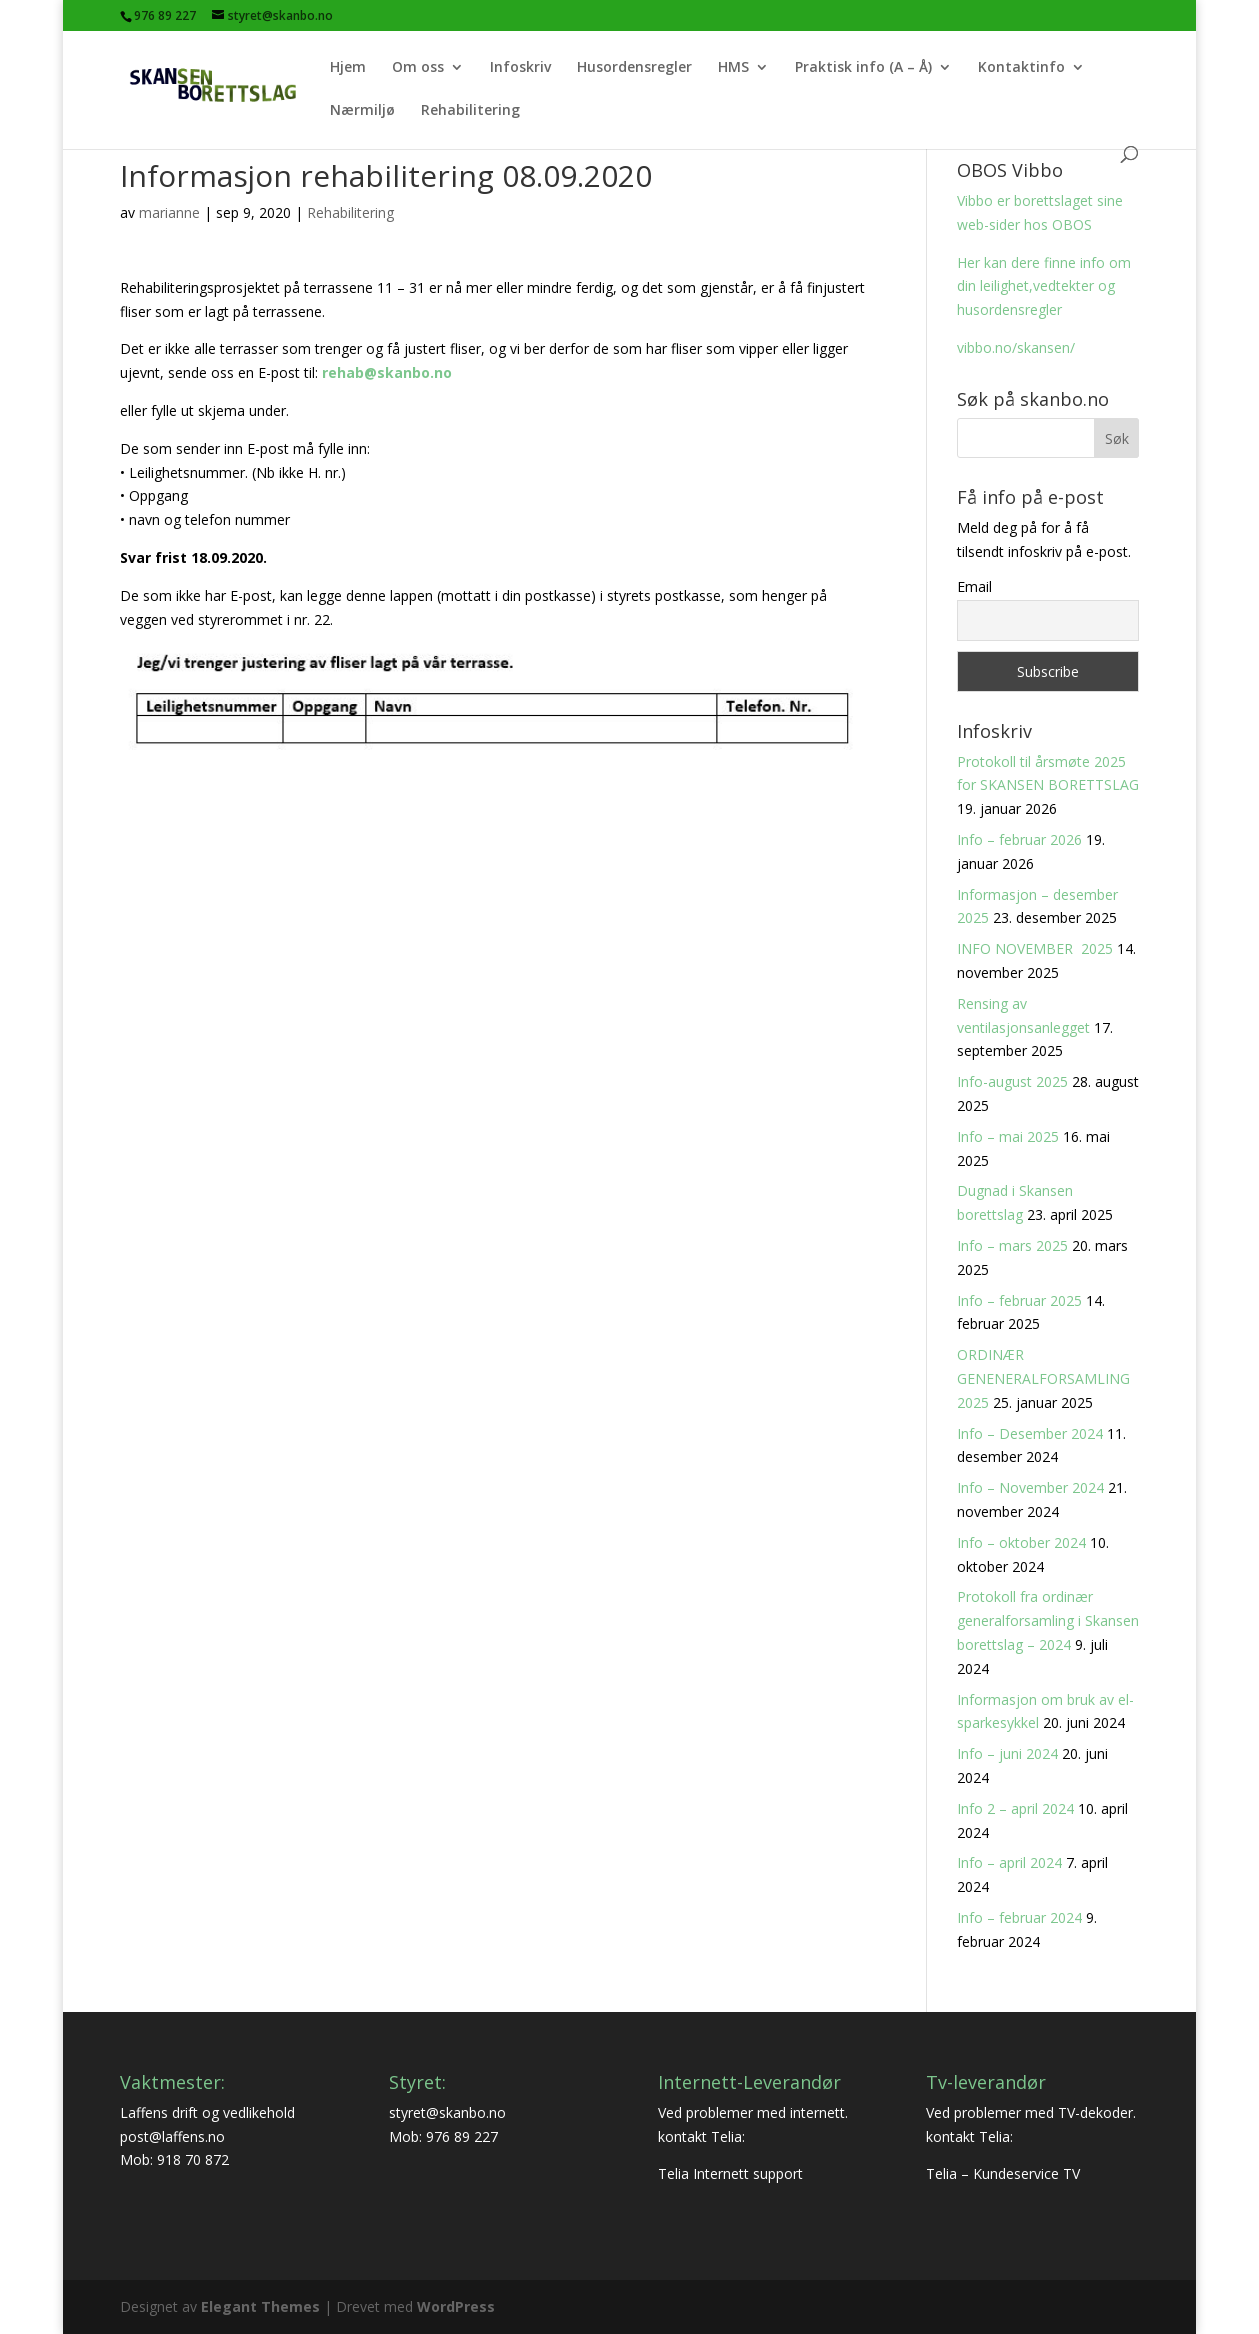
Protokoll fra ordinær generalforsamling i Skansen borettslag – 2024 (1048, 1620)
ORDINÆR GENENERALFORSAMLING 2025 (1043, 1378)
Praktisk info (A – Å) (863, 68)
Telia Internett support (730, 2173)
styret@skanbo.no (447, 2112)
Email (974, 586)
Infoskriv (520, 68)
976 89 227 (462, 2136)
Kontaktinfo (1021, 68)
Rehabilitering (470, 111)
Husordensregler (634, 68)
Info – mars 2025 (1012, 1245)
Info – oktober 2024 (1021, 1542)
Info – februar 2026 (1019, 839)
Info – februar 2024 (1019, 1917)
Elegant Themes (260, 2306)
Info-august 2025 (1012, 1081)
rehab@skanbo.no (387, 372)
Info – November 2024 (1030, 1487)
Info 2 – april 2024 (1015, 1808)
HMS (733, 68)
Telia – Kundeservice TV (1003, 2173)
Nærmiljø (362, 111)
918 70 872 (193, 2159)
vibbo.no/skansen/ (1016, 347)
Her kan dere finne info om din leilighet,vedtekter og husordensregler (1044, 286)
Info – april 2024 (1009, 1862)
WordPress (456, 2306)
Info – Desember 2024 (1030, 1433)
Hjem (348, 68)
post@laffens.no (172, 2136)
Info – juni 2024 (1007, 1753)
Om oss (418, 68)
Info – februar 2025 (1019, 1300)
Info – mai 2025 (1008, 1136)
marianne (169, 212)
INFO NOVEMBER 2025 (1035, 948)
